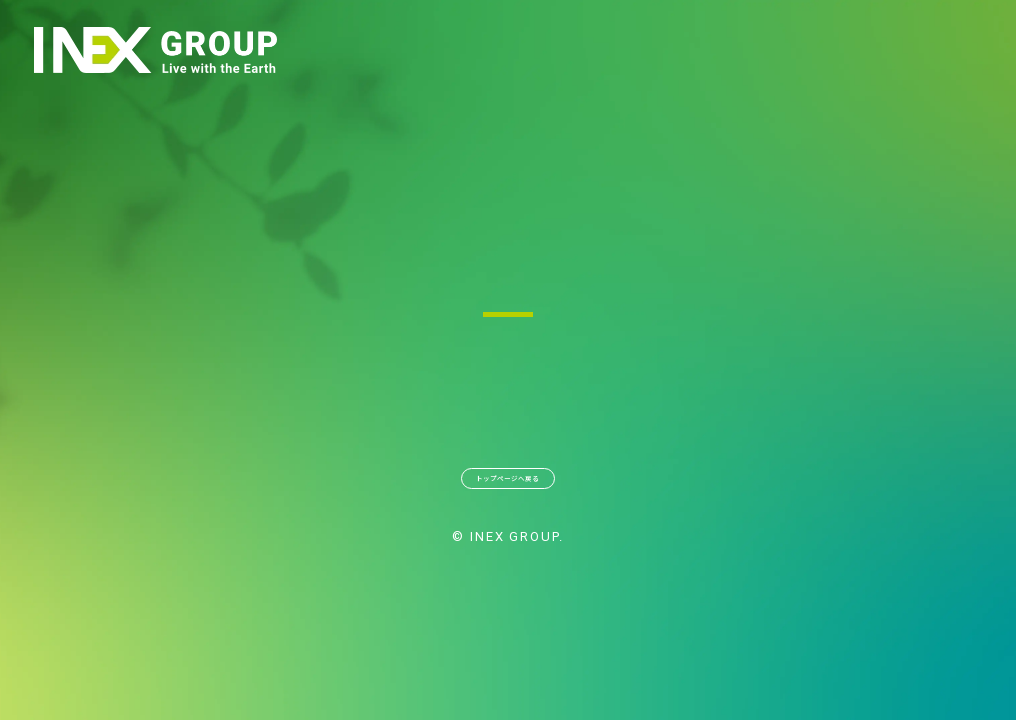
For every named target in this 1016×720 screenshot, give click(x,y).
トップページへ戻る (508, 490)
